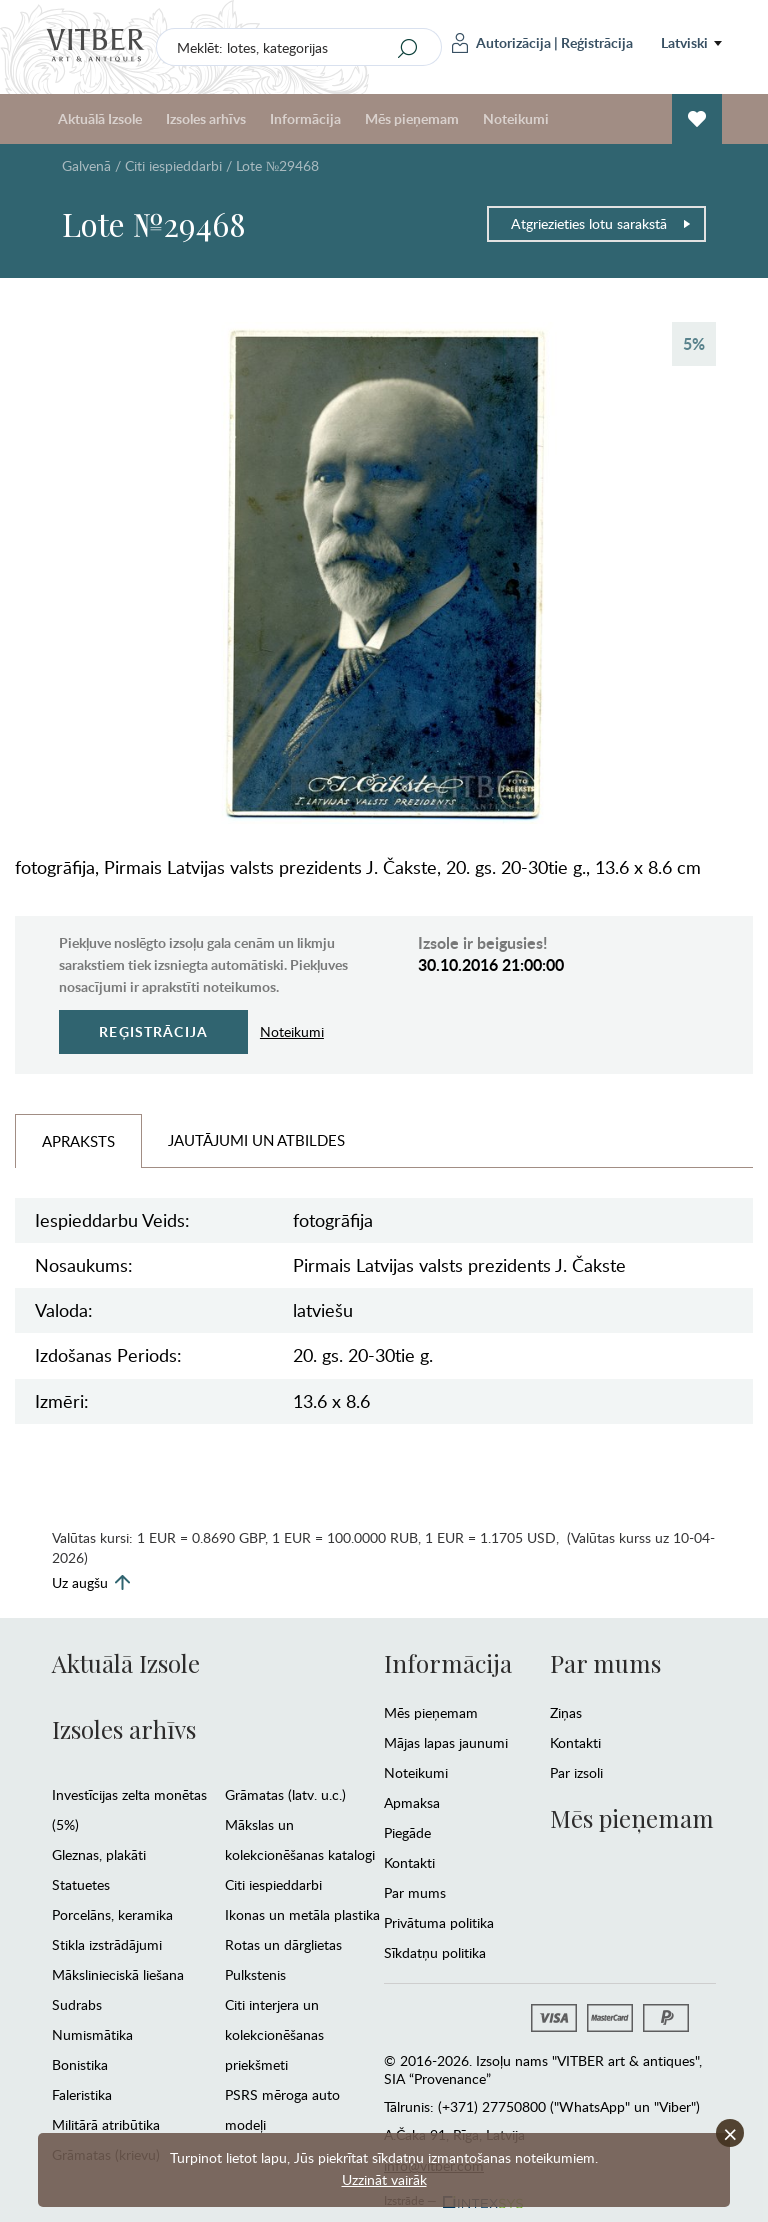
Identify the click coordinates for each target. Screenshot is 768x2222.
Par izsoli (576, 1772)
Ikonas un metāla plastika (302, 1914)
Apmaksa (412, 1802)
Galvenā (86, 165)
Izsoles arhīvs (206, 118)
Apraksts (78, 1141)
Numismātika (92, 2034)
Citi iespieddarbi (173, 165)
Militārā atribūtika (106, 2124)
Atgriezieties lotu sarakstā (601, 223)
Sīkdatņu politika (435, 1952)
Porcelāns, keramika (112, 1914)
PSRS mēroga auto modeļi (282, 2109)
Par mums (415, 1892)
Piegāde (407, 1832)
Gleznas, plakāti (99, 1854)
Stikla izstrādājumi (107, 1944)
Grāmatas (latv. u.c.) (285, 1794)
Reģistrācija (597, 42)
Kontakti (409, 1862)
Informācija (305, 118)
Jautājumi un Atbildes (256, 1140)
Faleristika (82, 2094)
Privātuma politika (439, 1922)
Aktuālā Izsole (100, 118)
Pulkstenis (255, 1974)
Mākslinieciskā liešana (118, 1974)
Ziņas (566, 1712)
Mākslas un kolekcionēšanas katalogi (300, 1839)
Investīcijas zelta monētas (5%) (129, 1809)
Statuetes (81, 1884)
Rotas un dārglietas (283, 1944)
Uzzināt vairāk (384, 2179)
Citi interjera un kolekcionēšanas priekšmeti (274, 2034)
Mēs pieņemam (412, 118)
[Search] (408, 48)
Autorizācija (501, 43)
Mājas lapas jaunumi (446, 1742)
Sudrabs (77, 2004)
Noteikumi (516, 118)
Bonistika (80, 2064)
